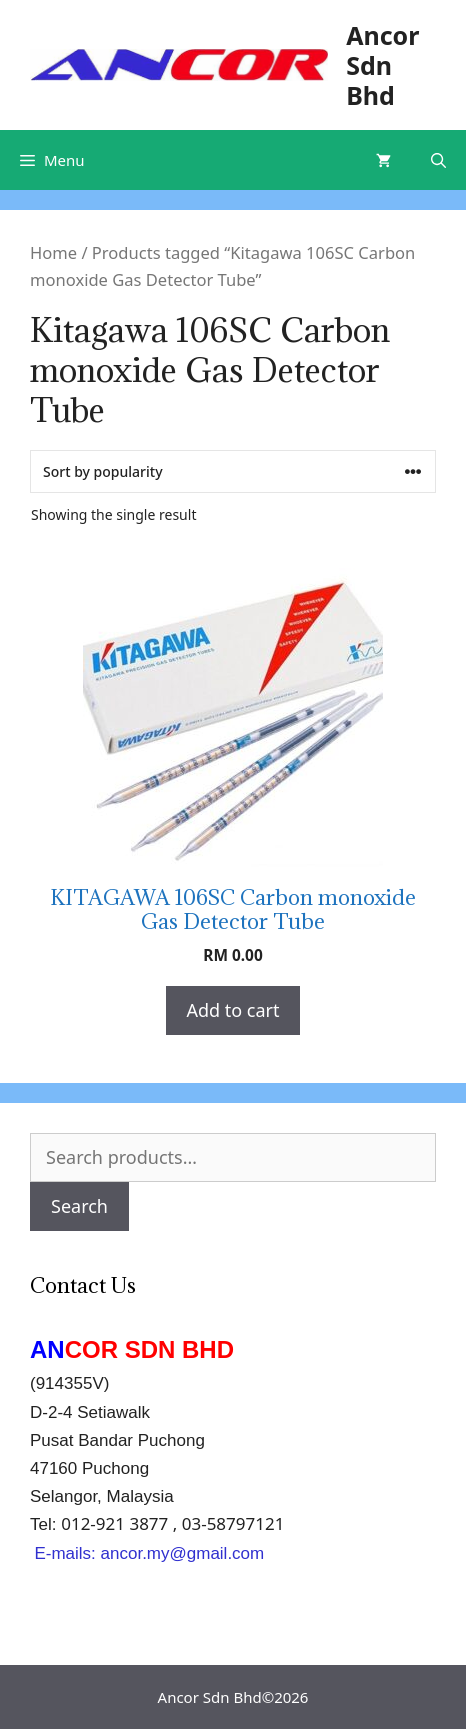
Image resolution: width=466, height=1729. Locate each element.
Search (79, 1206)
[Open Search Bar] (438, 160)
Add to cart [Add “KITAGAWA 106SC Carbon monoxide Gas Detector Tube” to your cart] (232, 1010)
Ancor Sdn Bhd (382, 65)
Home (53, 252)
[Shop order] (233, 471)
